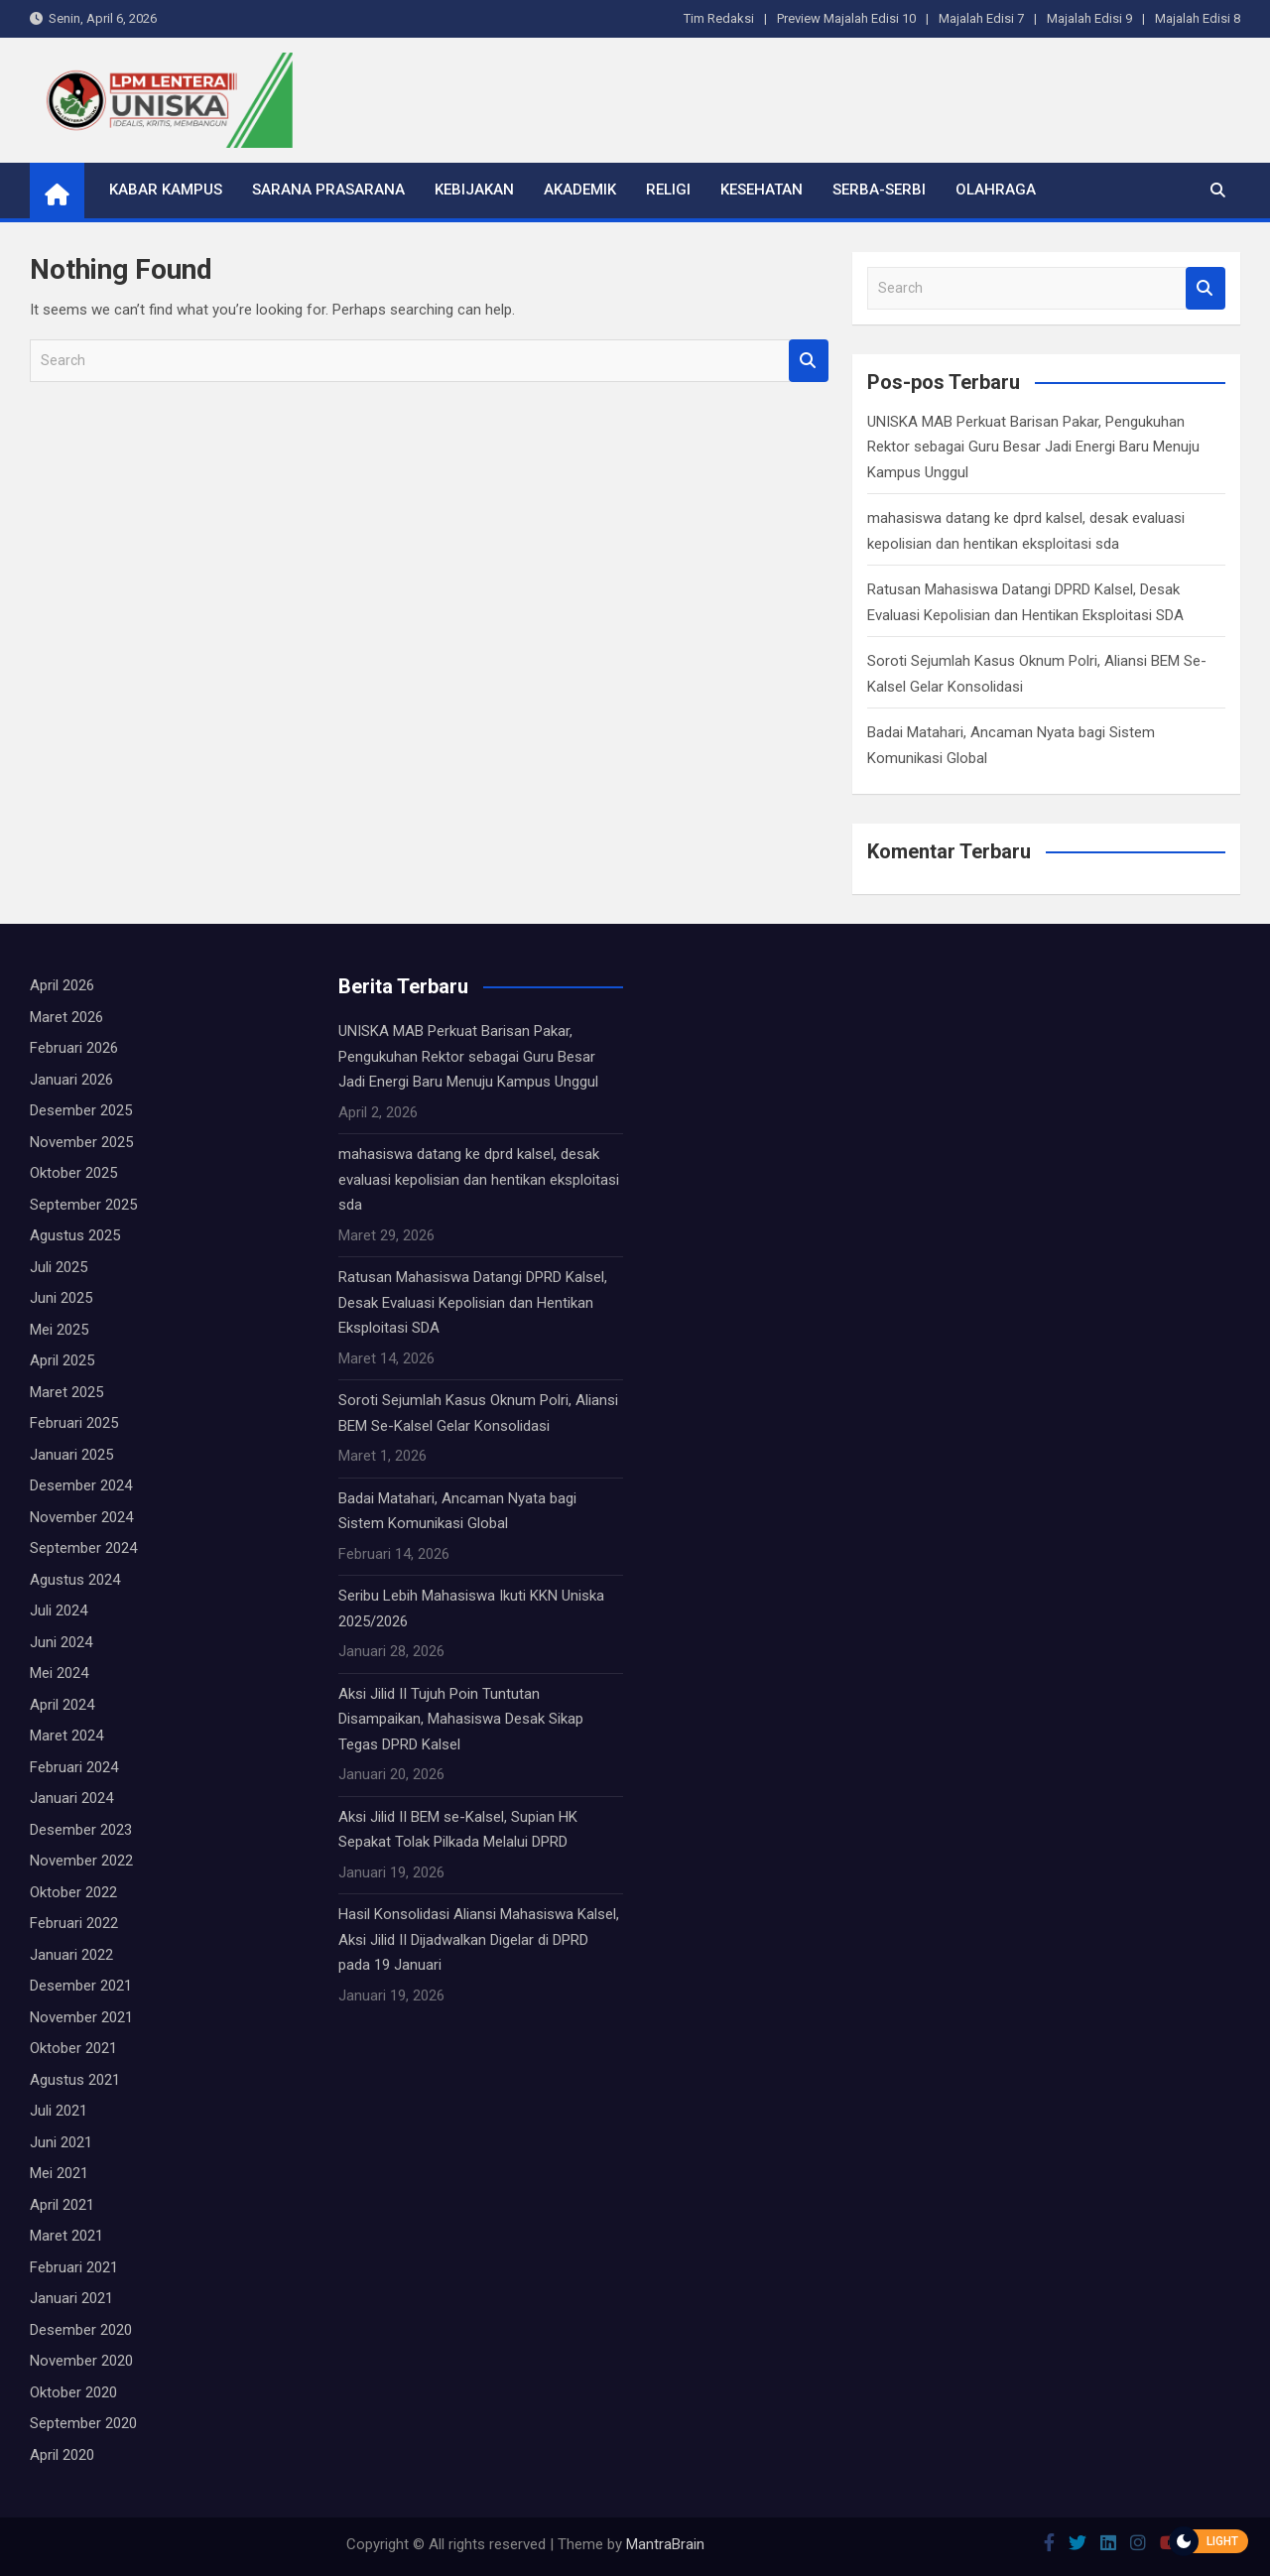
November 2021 (81, 2017)
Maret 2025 (66, 1392)
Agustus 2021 (75, 2080)
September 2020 (83, 2423)
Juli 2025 (58, 1267)
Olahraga (995, 189)
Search (808, 360)
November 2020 (81, 2361)
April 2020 (62, 2455)
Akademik (580, 189)
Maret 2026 (66, 1017)
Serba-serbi (879, 189)
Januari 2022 (71, 1955)
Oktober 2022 (73, 1892)
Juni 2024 (61, 1642)
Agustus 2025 (75, 1235)
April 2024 (62, 1705)
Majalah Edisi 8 (1197, 18)
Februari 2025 (74, 1423)
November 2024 (81, 1517)
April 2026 (62, 985)
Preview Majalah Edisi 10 (846, 18)
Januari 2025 (71, 1455)
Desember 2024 (81, 1485)
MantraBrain (665, 2544)
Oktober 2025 (73, 1173)
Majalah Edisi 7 (981, 18)
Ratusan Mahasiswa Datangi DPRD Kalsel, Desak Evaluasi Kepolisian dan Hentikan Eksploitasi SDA (472, 1302)
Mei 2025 (59, 1330)
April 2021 (62, 2205)
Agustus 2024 (75, 1580)
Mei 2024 (59, 1673)
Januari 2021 (71, 2298)
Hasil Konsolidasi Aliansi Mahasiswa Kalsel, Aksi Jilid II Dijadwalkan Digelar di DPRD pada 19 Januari (478, 1939)
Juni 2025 (61, 1298)
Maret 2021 (66, 2236)
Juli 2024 (58, 1610)
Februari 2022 (74, 1923)
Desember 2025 (81, 1110)
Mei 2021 (59, 2173)
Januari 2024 (71, 1798)
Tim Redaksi (719, 18)
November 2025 (81, 1142)
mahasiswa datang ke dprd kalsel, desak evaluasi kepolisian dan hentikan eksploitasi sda (478, 1179)
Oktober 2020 (73, 2392)
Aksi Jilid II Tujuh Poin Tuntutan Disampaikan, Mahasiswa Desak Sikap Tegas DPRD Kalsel (460, 1719)
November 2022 (81, 1860)
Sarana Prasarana (328, 189)
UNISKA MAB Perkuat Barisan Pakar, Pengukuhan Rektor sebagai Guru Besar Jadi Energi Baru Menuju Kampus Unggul (1033, 447)
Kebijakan (474, 189)
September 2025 (83, 1205)
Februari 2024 (74, 1767)
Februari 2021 (74, 2267)
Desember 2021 (81, 1986)
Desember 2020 (81, 2330)
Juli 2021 (58, 2111)
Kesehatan (761, 189)
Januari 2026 (71, 1080)
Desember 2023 (81, 1830)
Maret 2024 (66, 1735)
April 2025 (62, 1360)
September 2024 (83, 1548)
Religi (668, 189)
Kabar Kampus (165, 189)
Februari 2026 (74, 1048)
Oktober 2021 (73, 2048)
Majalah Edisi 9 (1089, 18)
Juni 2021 (61, 2142)
